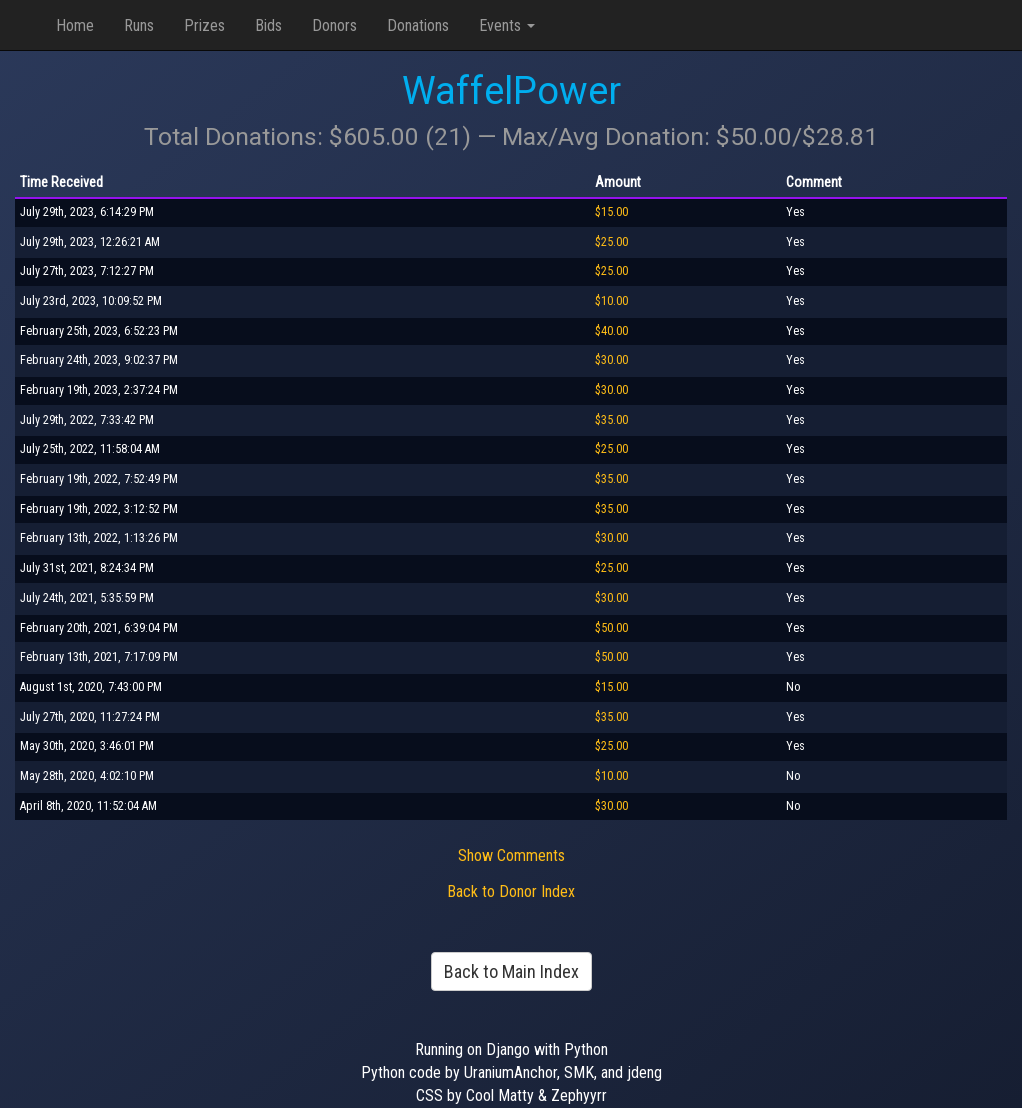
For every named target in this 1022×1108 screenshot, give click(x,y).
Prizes (204, 25)
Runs (139, 25)
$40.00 (611, 331)
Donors (334, 25)
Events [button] (507, 25)
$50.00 (611, 628)
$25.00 (611, 242)
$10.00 (611, 301)
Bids (268, 25)
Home (75, 25)
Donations (418, 25)
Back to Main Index (511, 971)
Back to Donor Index (511, 891)
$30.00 (611, 360)
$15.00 (611, 212)
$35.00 (611, 420)
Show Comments (511, 855)
